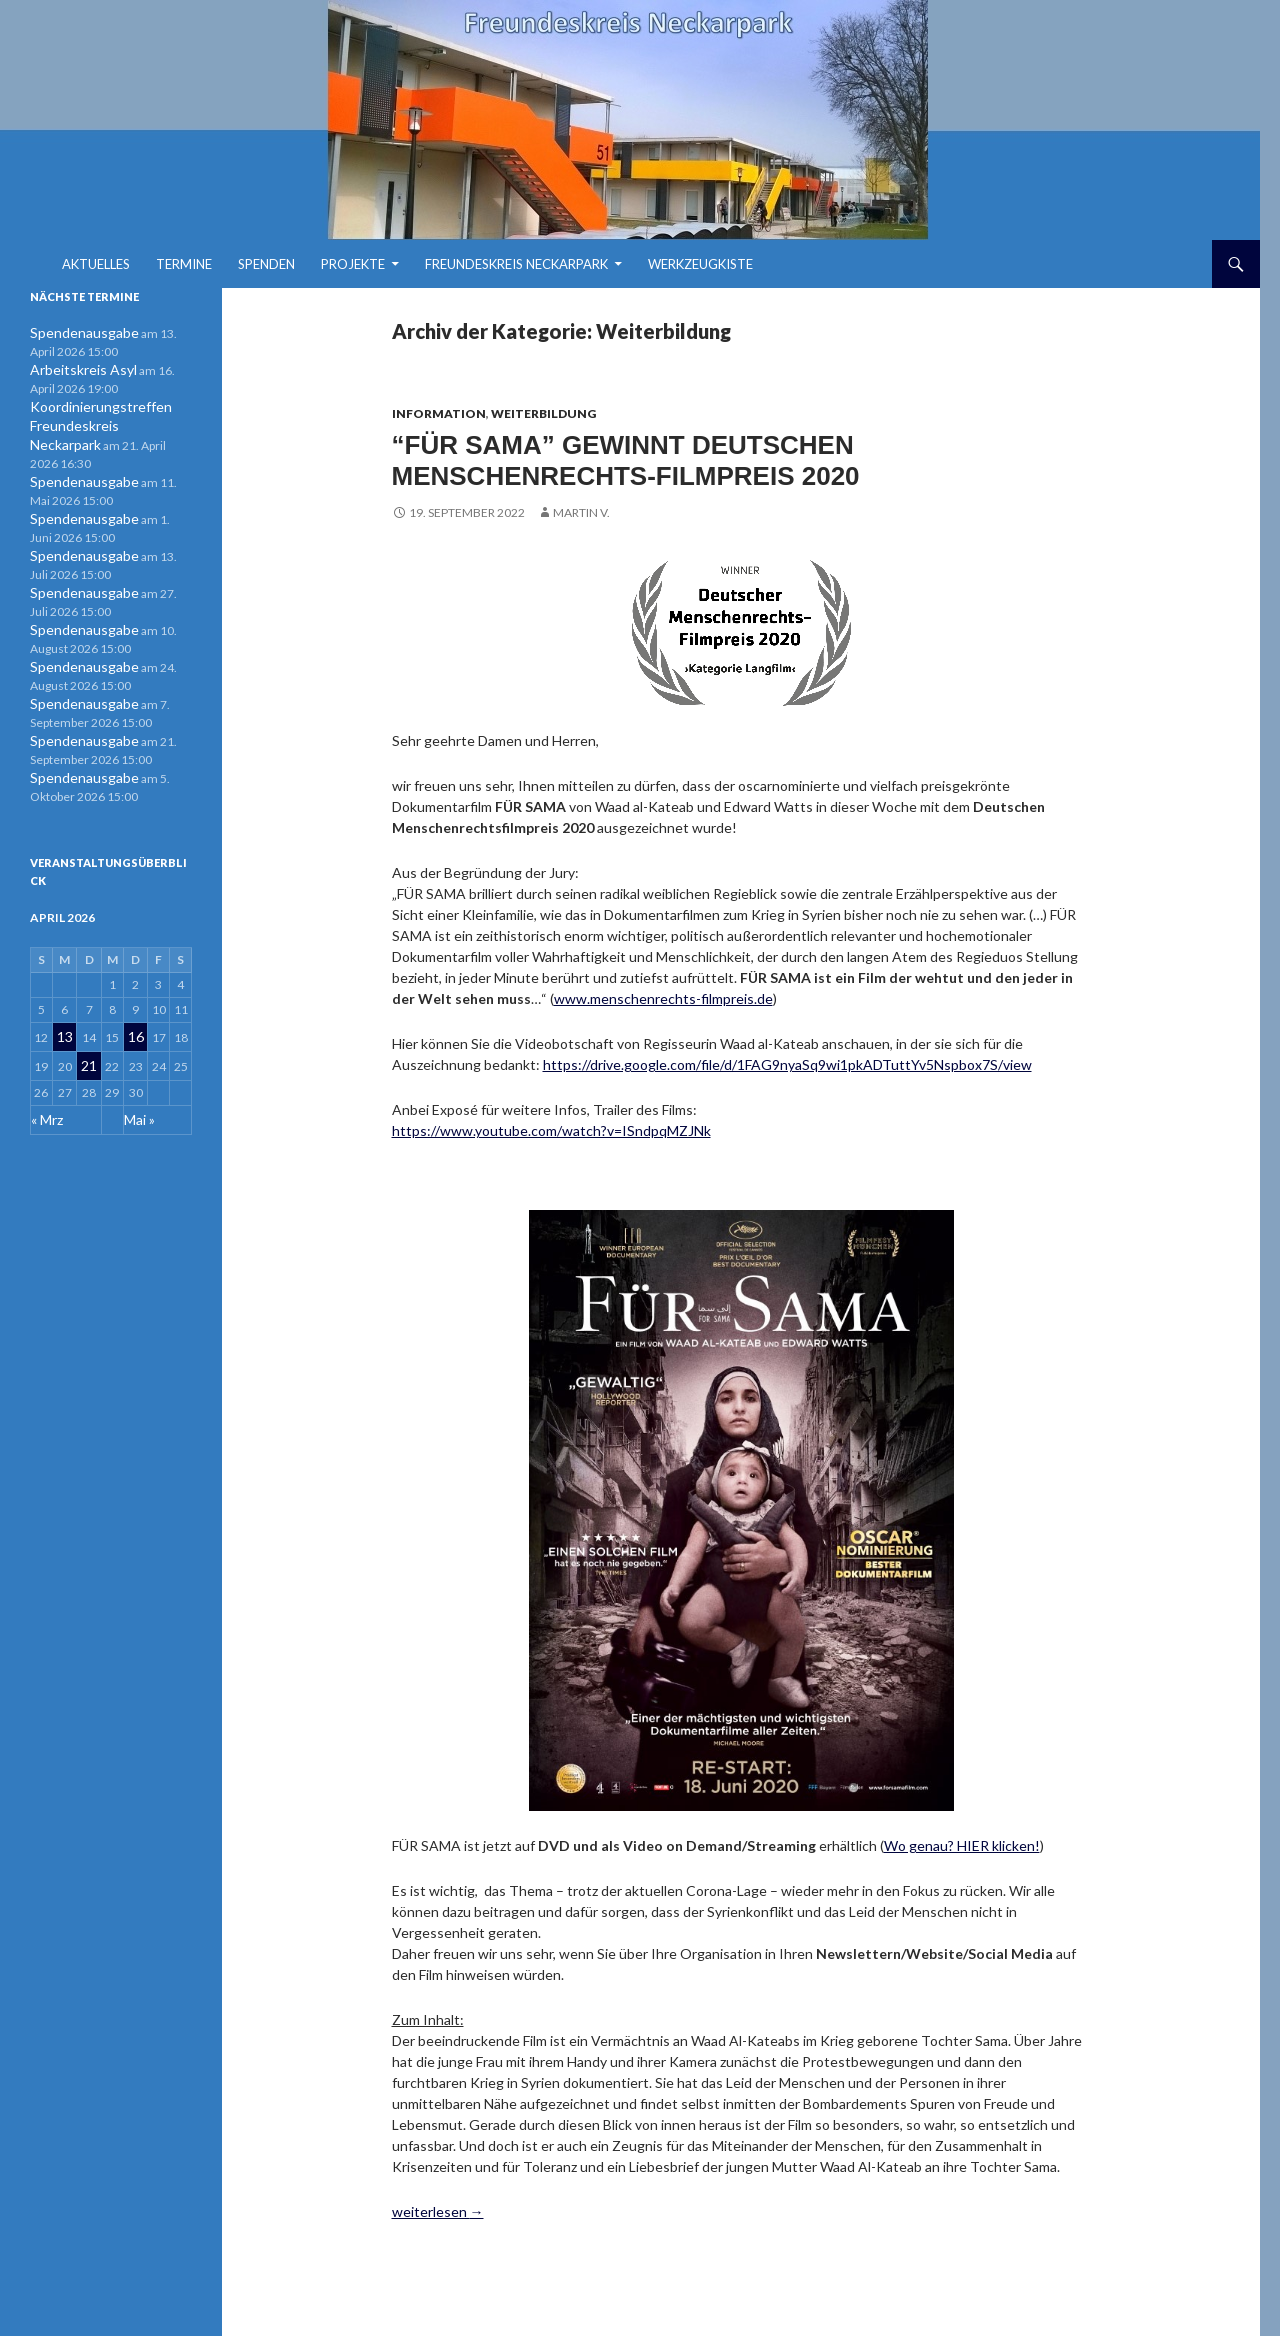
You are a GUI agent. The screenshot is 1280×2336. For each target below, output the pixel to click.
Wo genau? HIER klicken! (962, 1839)
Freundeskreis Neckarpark (516, 264)
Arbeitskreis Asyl (75, 368)
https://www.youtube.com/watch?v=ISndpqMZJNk (551, 1125)
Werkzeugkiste (700, 264)
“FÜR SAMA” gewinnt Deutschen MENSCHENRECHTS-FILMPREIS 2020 (625, 458)
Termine (184, 264)
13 (65, 1002)
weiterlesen (438, 2205)
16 (134, 1002)
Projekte (353, 264)
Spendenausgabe (75, 332)
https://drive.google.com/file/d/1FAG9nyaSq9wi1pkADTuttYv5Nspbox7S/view (787, 1059)
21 (88, 1027)
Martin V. (581, 507)
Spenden (266, 264)
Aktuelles (96, 264)
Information (439, 413)
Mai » (137, 1077)
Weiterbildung (543, 413)
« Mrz (46, 1077)
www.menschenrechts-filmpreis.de (663, 993)
